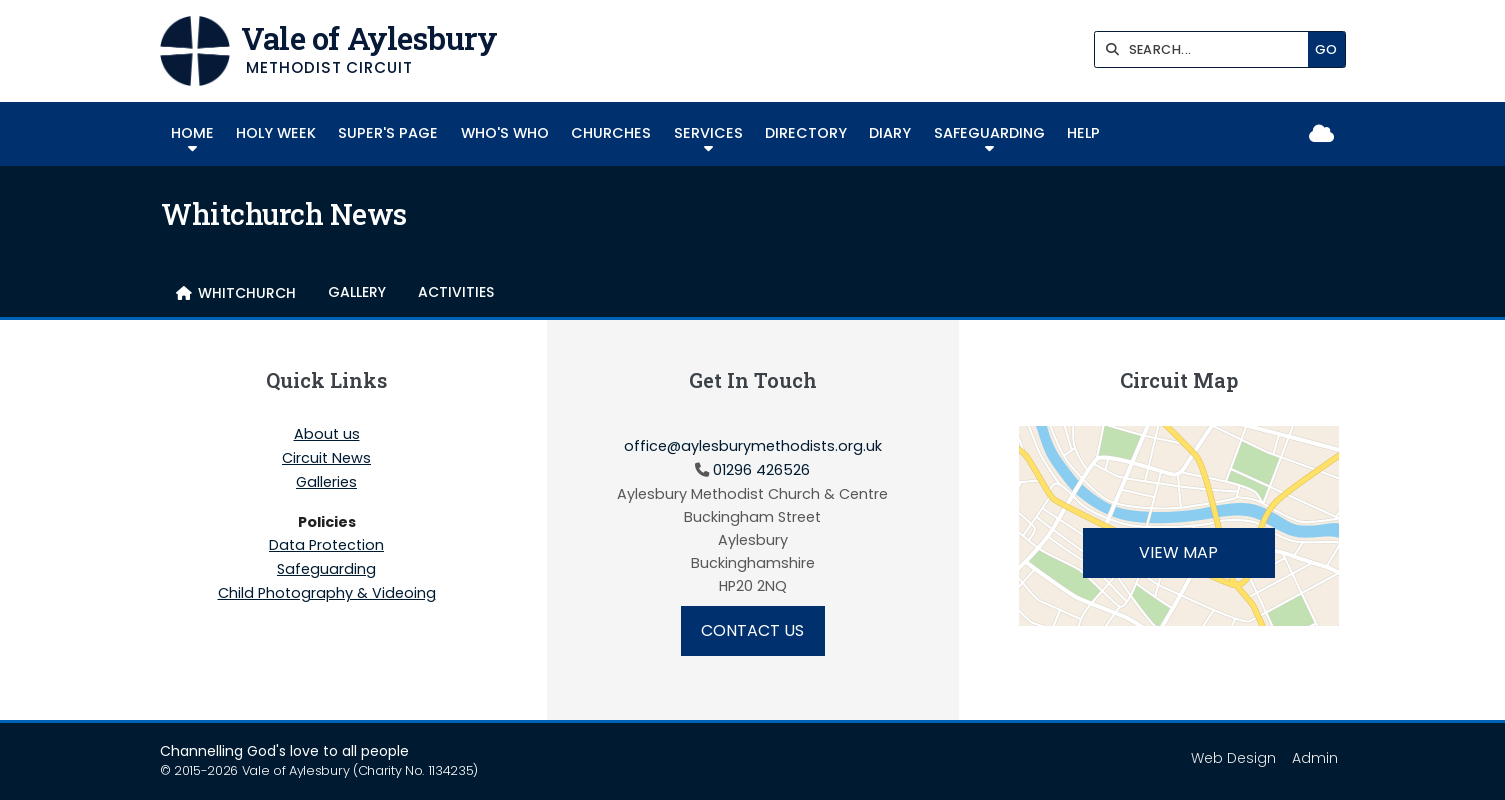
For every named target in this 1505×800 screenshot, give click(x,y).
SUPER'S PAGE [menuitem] (388, 133)
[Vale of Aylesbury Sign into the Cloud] (1321, 134)
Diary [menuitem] (890, 133)
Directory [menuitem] (806, 133)
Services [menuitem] (708, 133)
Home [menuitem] (192, 133)
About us (327, 435)
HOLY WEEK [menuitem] (276, 133)
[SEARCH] (1206, 49)
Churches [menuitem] (611, 133)
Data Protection (326, 546)
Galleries (326, 483)
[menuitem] (236, 293)
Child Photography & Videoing (327, 593)
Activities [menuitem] (456, 292)
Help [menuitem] (1083, 133)
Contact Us (752, 630)
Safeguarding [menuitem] (989, 133)
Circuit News (326, 459)
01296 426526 (761, 470)
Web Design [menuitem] (1233, 758)
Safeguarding (326, 570)
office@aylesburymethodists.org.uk (753, 446)
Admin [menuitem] (1315, 758)
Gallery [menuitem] (357, 292)
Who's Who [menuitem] (505, 133)
